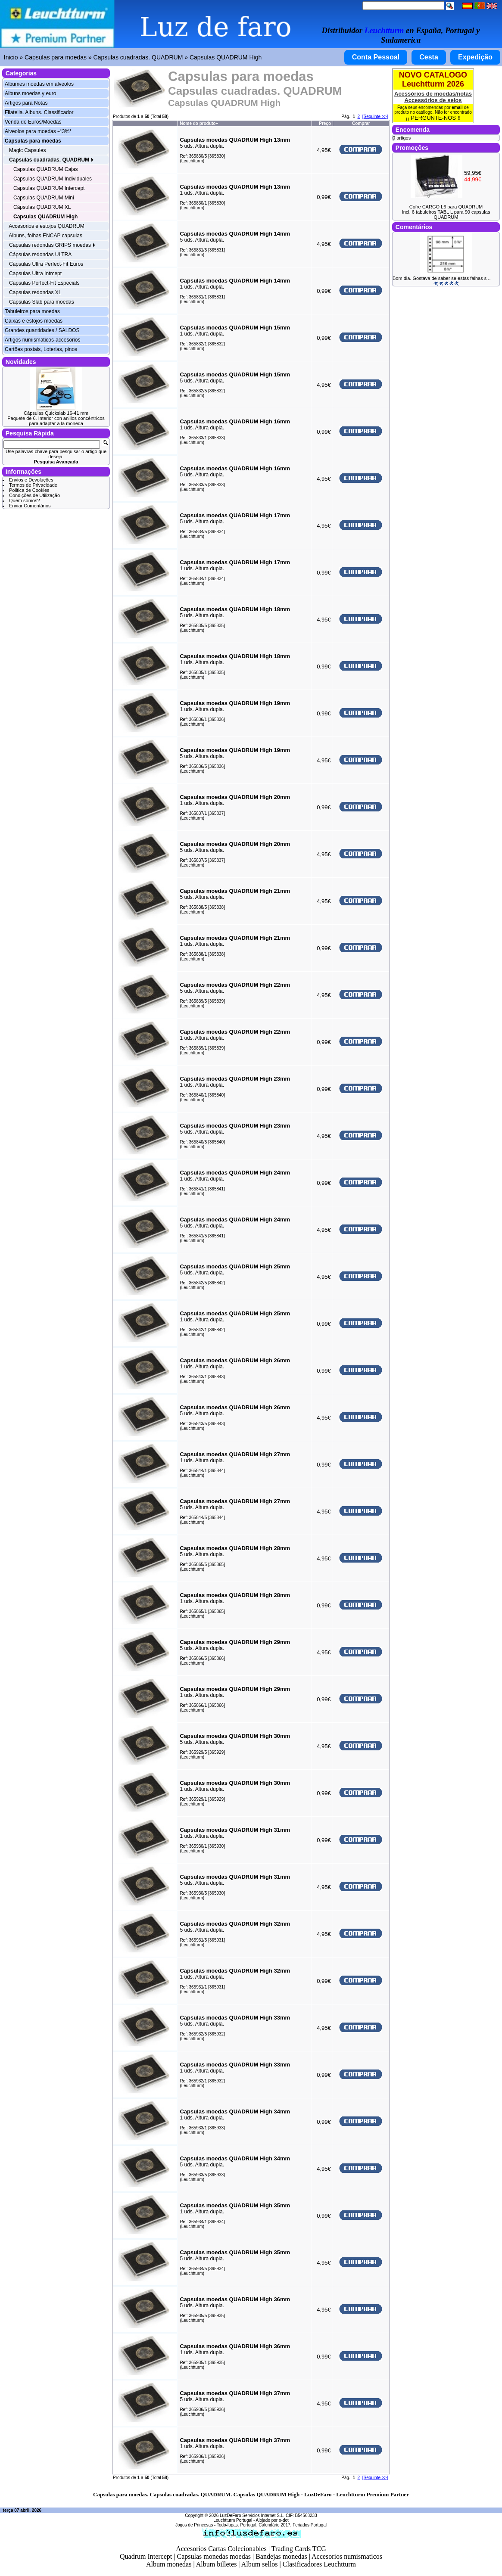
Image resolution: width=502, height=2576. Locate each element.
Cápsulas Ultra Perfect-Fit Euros (46, 264)
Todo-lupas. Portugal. (237, 2525)
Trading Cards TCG (298, 2548)
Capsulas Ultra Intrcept (35, 273)
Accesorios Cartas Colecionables (221, 2548)
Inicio (11, 57)
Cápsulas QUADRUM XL (42, 207)
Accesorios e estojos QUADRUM (46, 226)
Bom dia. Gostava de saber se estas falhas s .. (441, 278)
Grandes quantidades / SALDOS (42, 330)
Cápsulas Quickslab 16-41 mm (56, 413)
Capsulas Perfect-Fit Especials (44, 283)
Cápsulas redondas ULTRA (40, 255)
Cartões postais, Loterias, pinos (41, 349)
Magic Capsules (27, 150)
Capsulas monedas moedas (214, 2556)
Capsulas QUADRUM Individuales (52, 179)
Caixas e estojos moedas (33, 321)
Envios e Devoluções (31, 479)
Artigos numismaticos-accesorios (42, 340)
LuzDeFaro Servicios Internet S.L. (252, 2515)
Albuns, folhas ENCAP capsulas (45, 236)
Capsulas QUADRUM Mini (43, 198)
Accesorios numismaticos (347, 2556)
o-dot (284, 2520)
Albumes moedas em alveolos (39, 84)
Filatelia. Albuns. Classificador (39, 112)
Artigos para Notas (26, 103)
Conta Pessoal (375, 57)
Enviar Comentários (30, 505)
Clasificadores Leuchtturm (319, 2564)
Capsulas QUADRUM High (226, 57)
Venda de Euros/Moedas (33, 122)
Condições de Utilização (34, 495)
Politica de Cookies (29, 490)
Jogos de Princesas (194, 2525)
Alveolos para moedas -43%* (38, 131)
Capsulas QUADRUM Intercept (48, 188)
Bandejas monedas (281, 2556)
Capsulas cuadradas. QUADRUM (138, 57)
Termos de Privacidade (33, 485)
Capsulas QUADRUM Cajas (45, 169)
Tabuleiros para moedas (32, 311)
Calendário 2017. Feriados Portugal (293, 2525)
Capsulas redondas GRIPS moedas (52, 245)
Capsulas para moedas (56, 57)
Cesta (428, 57)
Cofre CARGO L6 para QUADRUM (446, 206)
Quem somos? (24, 500)
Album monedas (168, 2564)
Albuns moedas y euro (30, 93)
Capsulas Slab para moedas (41, 302)
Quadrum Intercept (146, 2556)
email (457, 107)
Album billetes (216, 2564)
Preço (325, 123)
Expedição (475, 57)
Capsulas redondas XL (35, 292)
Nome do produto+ (199, 123)
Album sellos (259, 2564)
